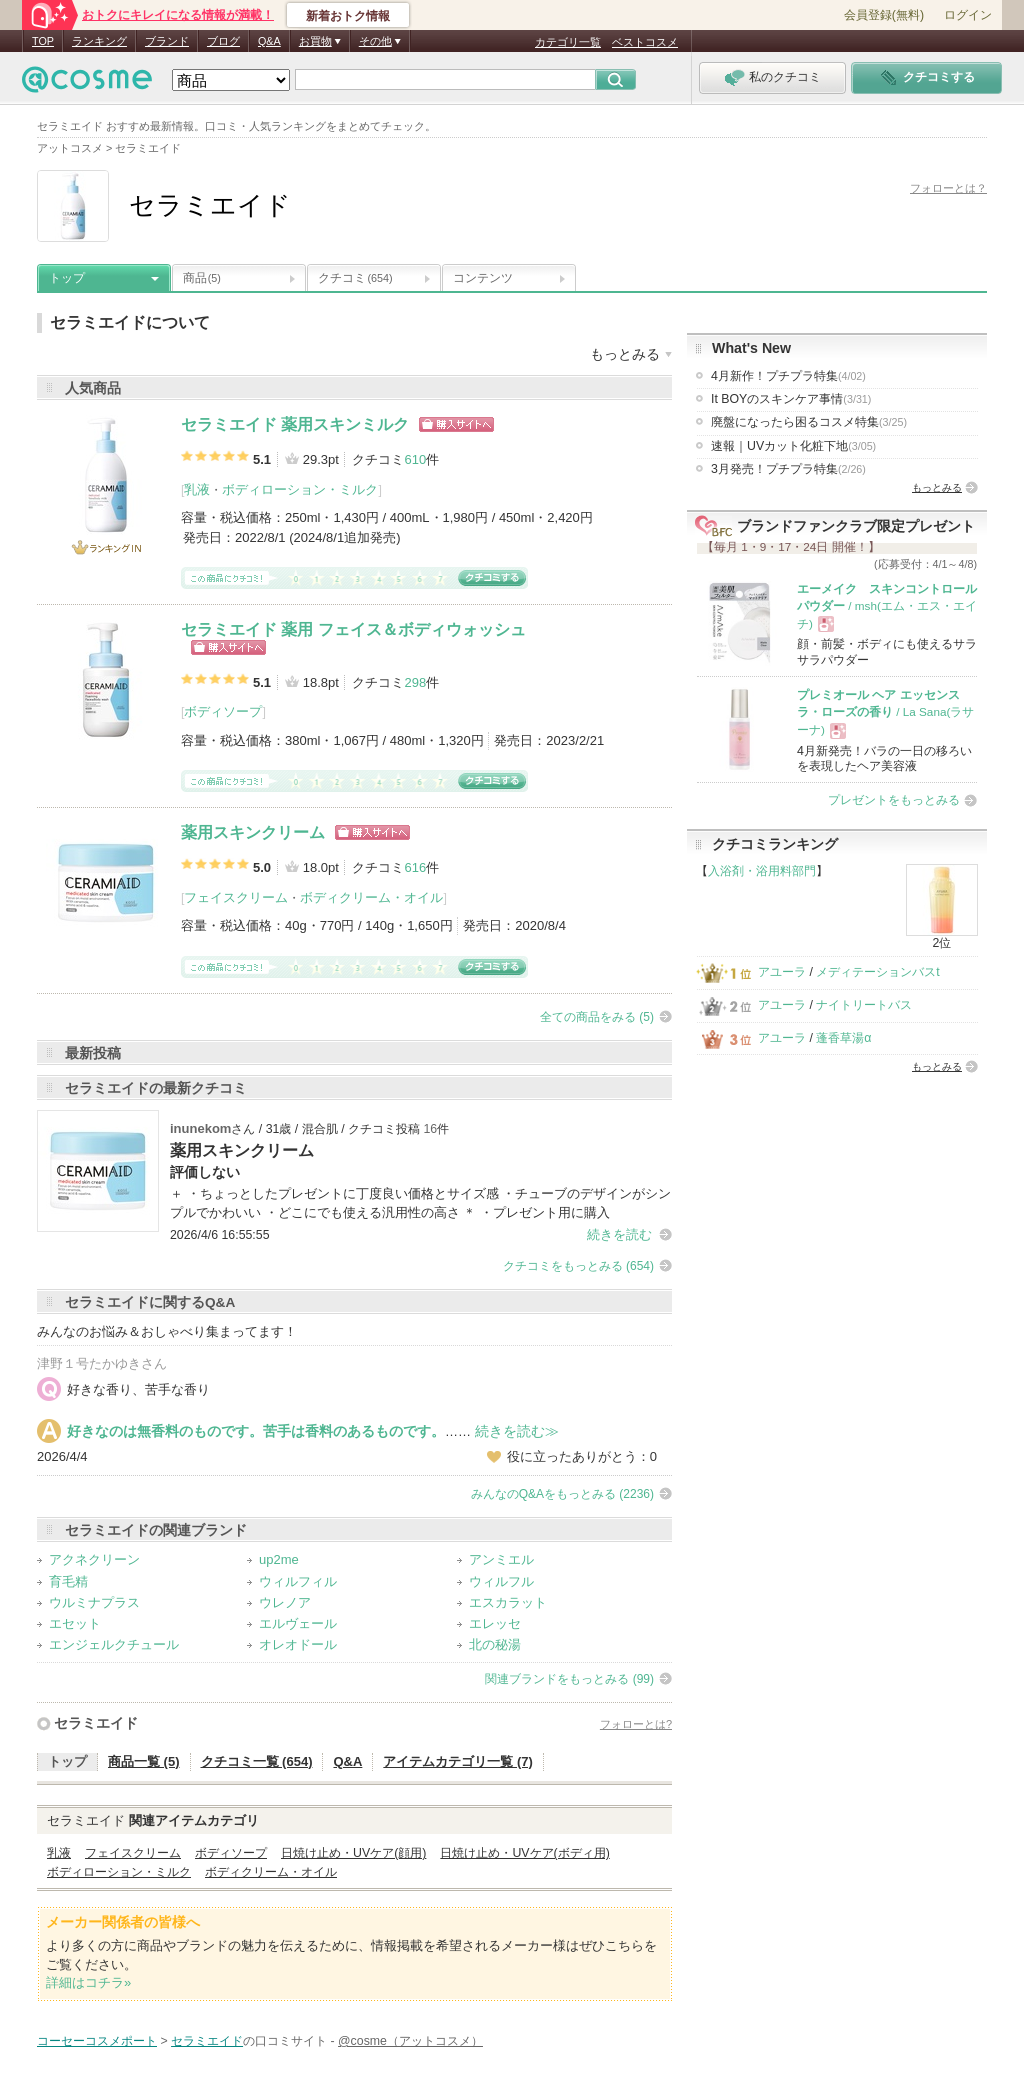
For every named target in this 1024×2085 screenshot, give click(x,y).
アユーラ (782, 972)
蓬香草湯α (843, 1038)
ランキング (99, 41)
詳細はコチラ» (88, 1982)
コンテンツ (483, 278)
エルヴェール (298, 1623)
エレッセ (495, 1623)
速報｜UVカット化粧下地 (793, 446)
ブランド (167, 41)
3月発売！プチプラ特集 (788, 469)
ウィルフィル (298, 1581)
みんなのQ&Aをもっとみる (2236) (562, 1494)
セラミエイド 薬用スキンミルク (295, 424)
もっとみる (937, 487)
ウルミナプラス (94, 1602)
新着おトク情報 (348, 16)
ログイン (968, 15)
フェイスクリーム (236, 897)
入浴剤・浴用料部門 (762, 871)
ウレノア (285, 1602)
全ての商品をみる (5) (597, 1017)
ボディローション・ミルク (300, 489)
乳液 (197, 489)
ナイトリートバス (864, 1005)
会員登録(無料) (884, 15)
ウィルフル (501, 1581)
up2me (279, 1559)
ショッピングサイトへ (456, 424)
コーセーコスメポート (97, 2041)
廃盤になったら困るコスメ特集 (809, 422)
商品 (202, 278)
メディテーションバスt (877, 972)
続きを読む (619, 1234)
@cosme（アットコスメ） (410, 2041)
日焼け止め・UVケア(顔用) (353, 1853)
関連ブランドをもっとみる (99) (569, 1679)
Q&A (269, 41)
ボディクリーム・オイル (371, 897)
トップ (67, 278)
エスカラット (508, 1602)
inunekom (200, 1128)
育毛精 (68, 1581)
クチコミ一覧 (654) (257, 1761)
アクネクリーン (94, 1559)
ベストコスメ (645, 42)
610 (415, 459)
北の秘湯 (495, 1644)
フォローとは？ (948, 188)
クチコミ (355, 278)
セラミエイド (96, 1723)
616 (415, 867)
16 (430, 1129)
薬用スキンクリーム (253, 832)
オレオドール (298, 1644)
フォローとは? (636, 1724)
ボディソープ (223, 711)
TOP (43, 41)
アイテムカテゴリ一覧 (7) (458, 1761)
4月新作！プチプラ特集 (788, 376)
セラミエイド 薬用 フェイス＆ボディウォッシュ (353, 629)
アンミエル (501, 1559)
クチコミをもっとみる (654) (578, 1266)
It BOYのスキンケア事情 (791, 399)
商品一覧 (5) (144, 1761)
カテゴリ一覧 (568, 42)
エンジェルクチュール (114, 1644)
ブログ (223, 41)
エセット (75, 1623)
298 (415, 682)
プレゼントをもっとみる (894, 800)
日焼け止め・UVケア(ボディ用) (524, 1853)
